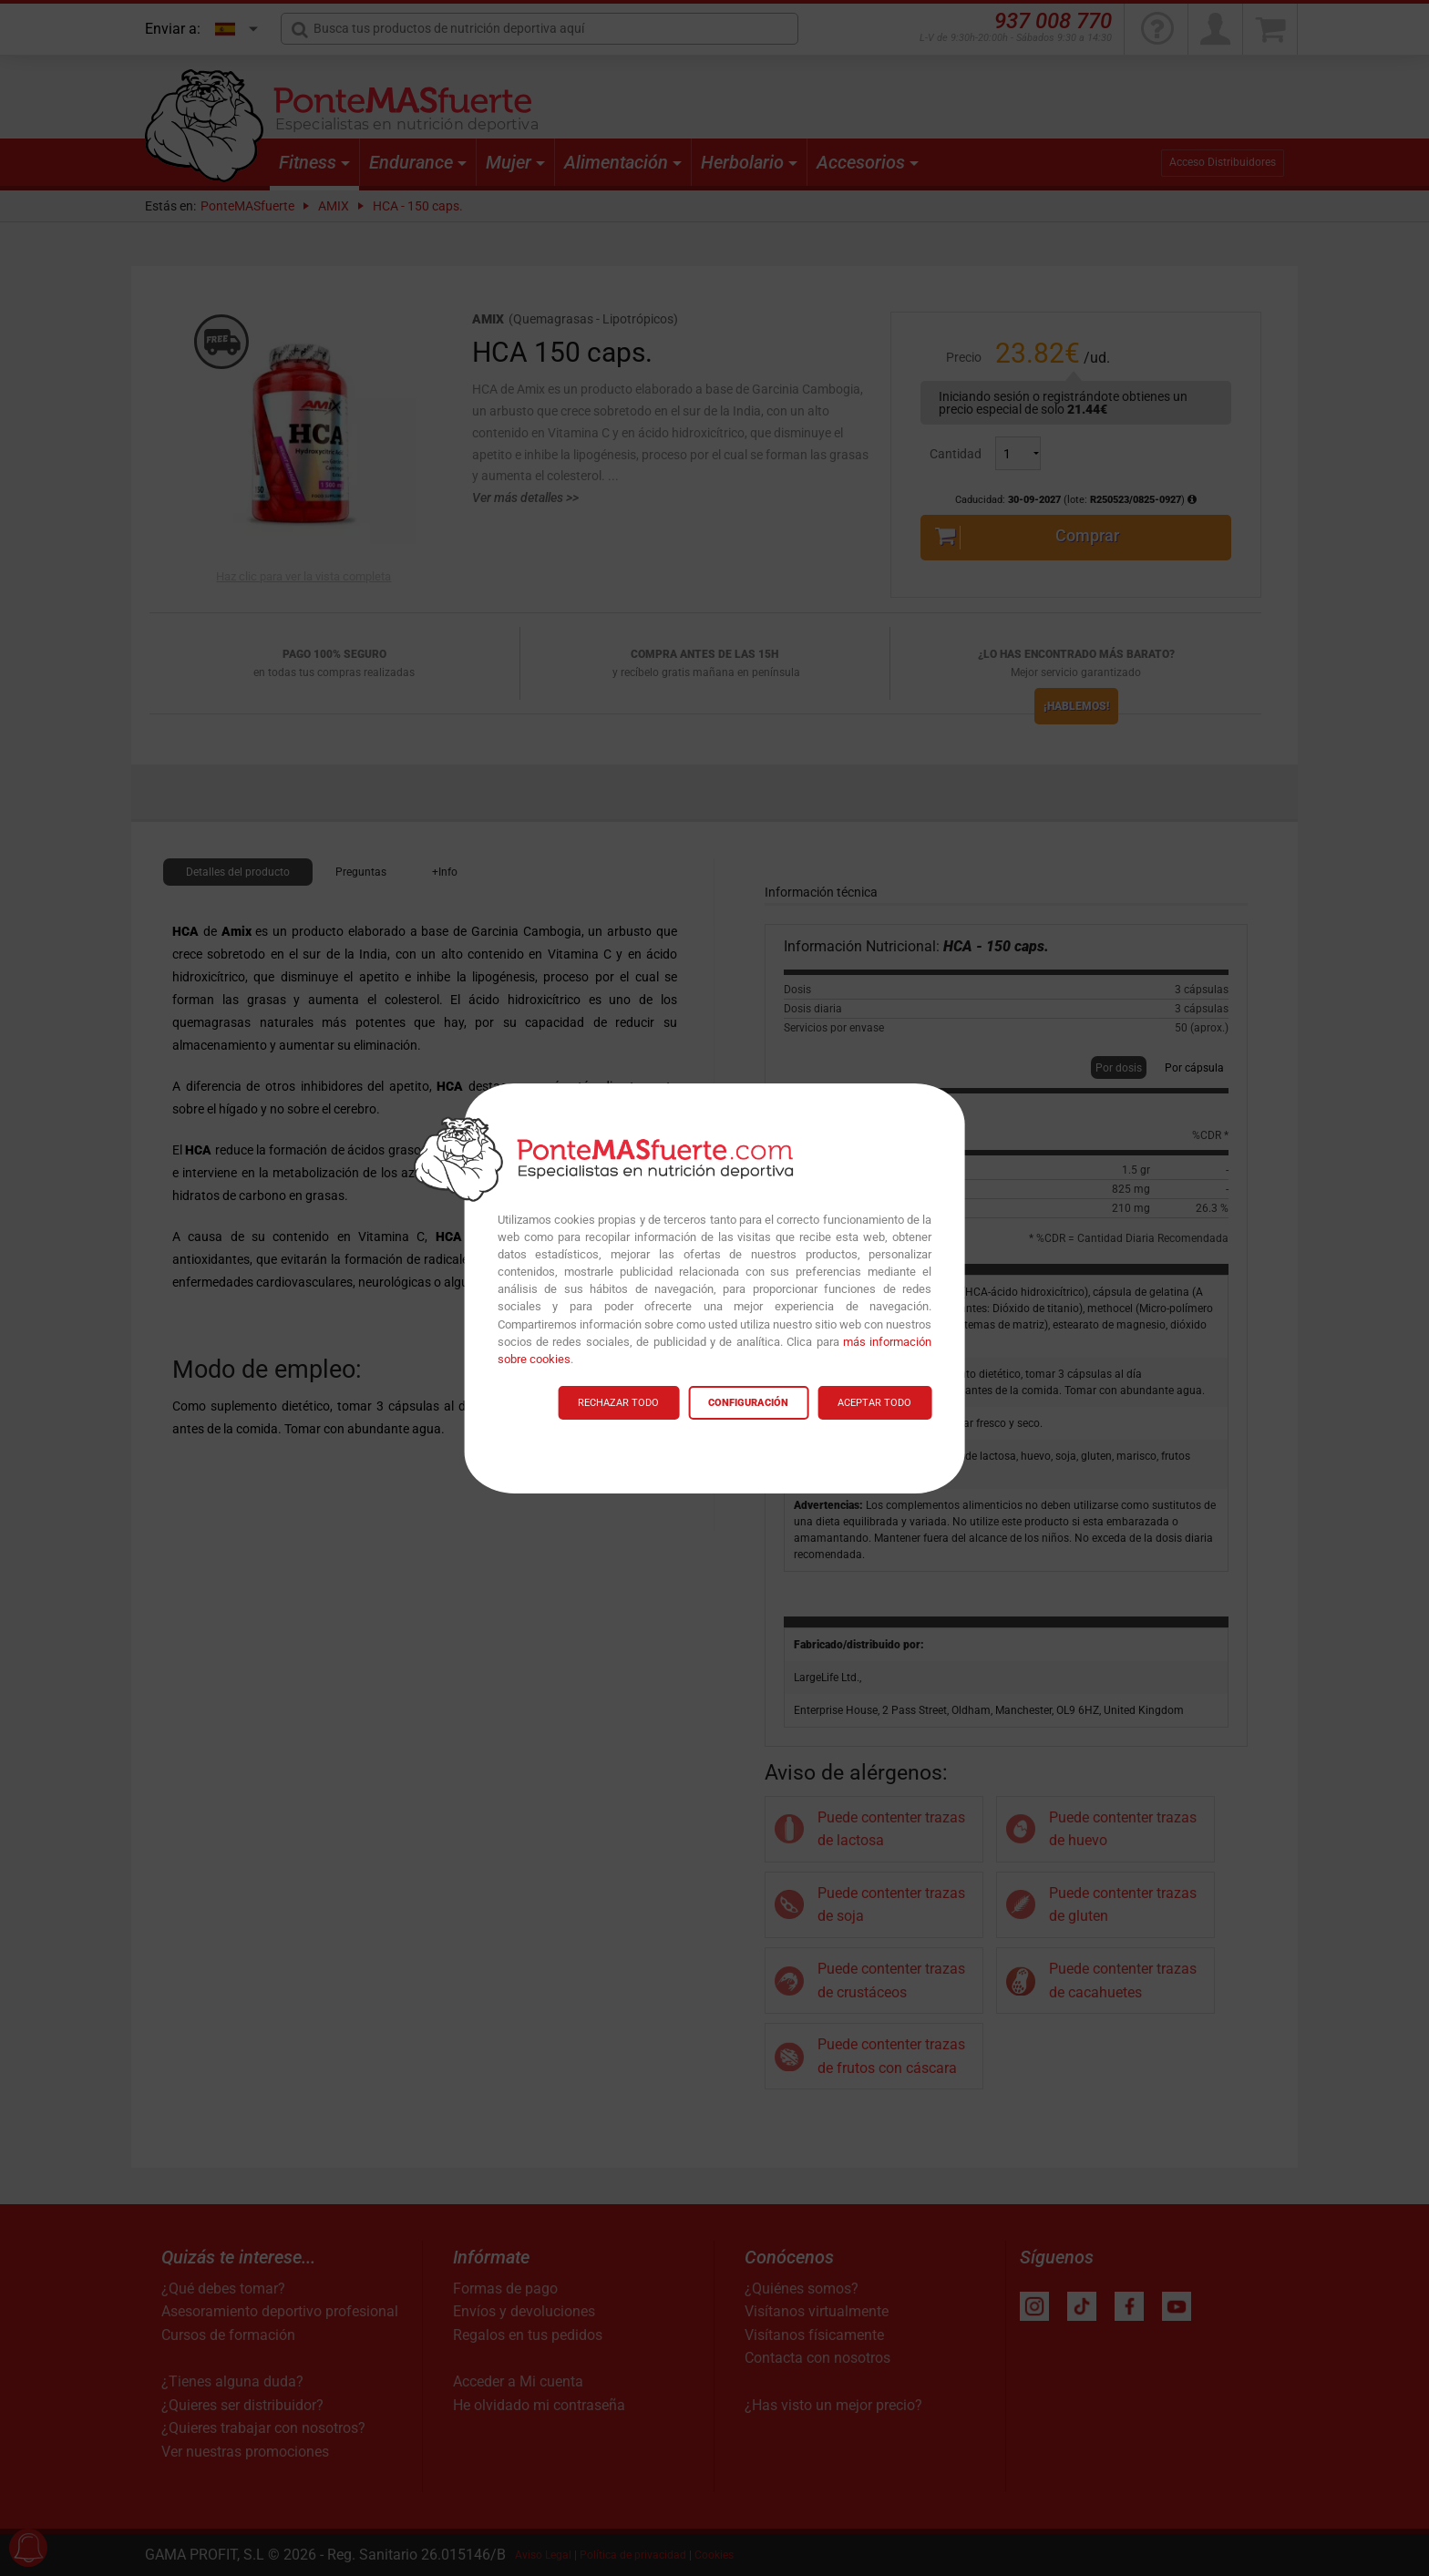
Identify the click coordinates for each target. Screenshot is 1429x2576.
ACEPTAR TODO (874, 1403)
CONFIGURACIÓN (748, 1403)
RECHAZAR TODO (618, 1403)
